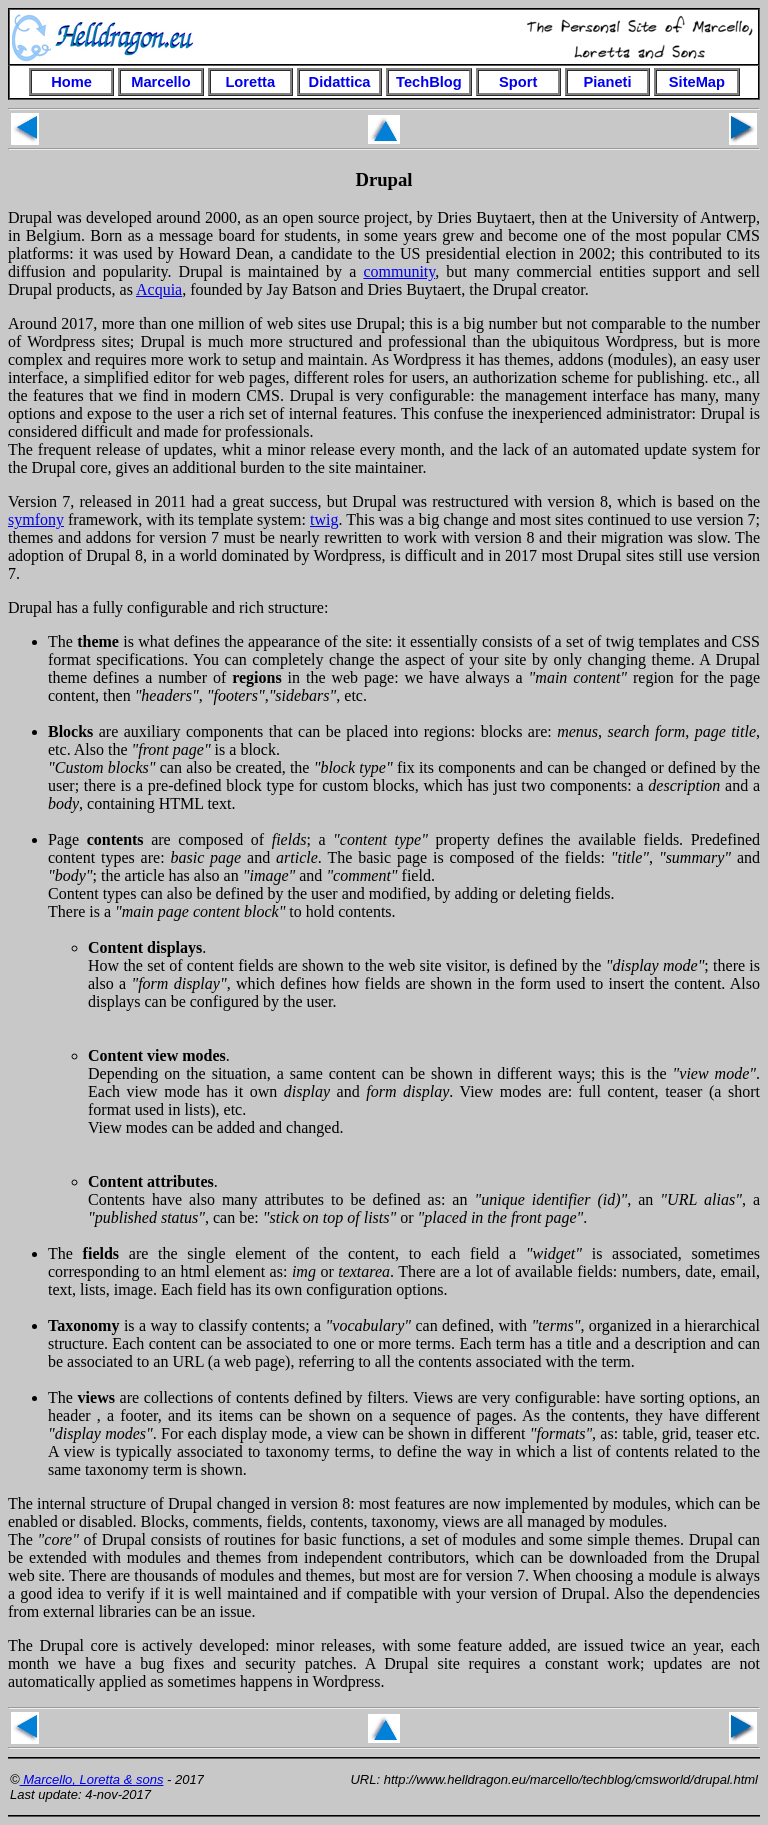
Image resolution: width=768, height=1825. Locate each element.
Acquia (159, 289)
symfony (36, 519)
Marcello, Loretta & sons (92, 1779)
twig (324, 519)
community (399, 271)
